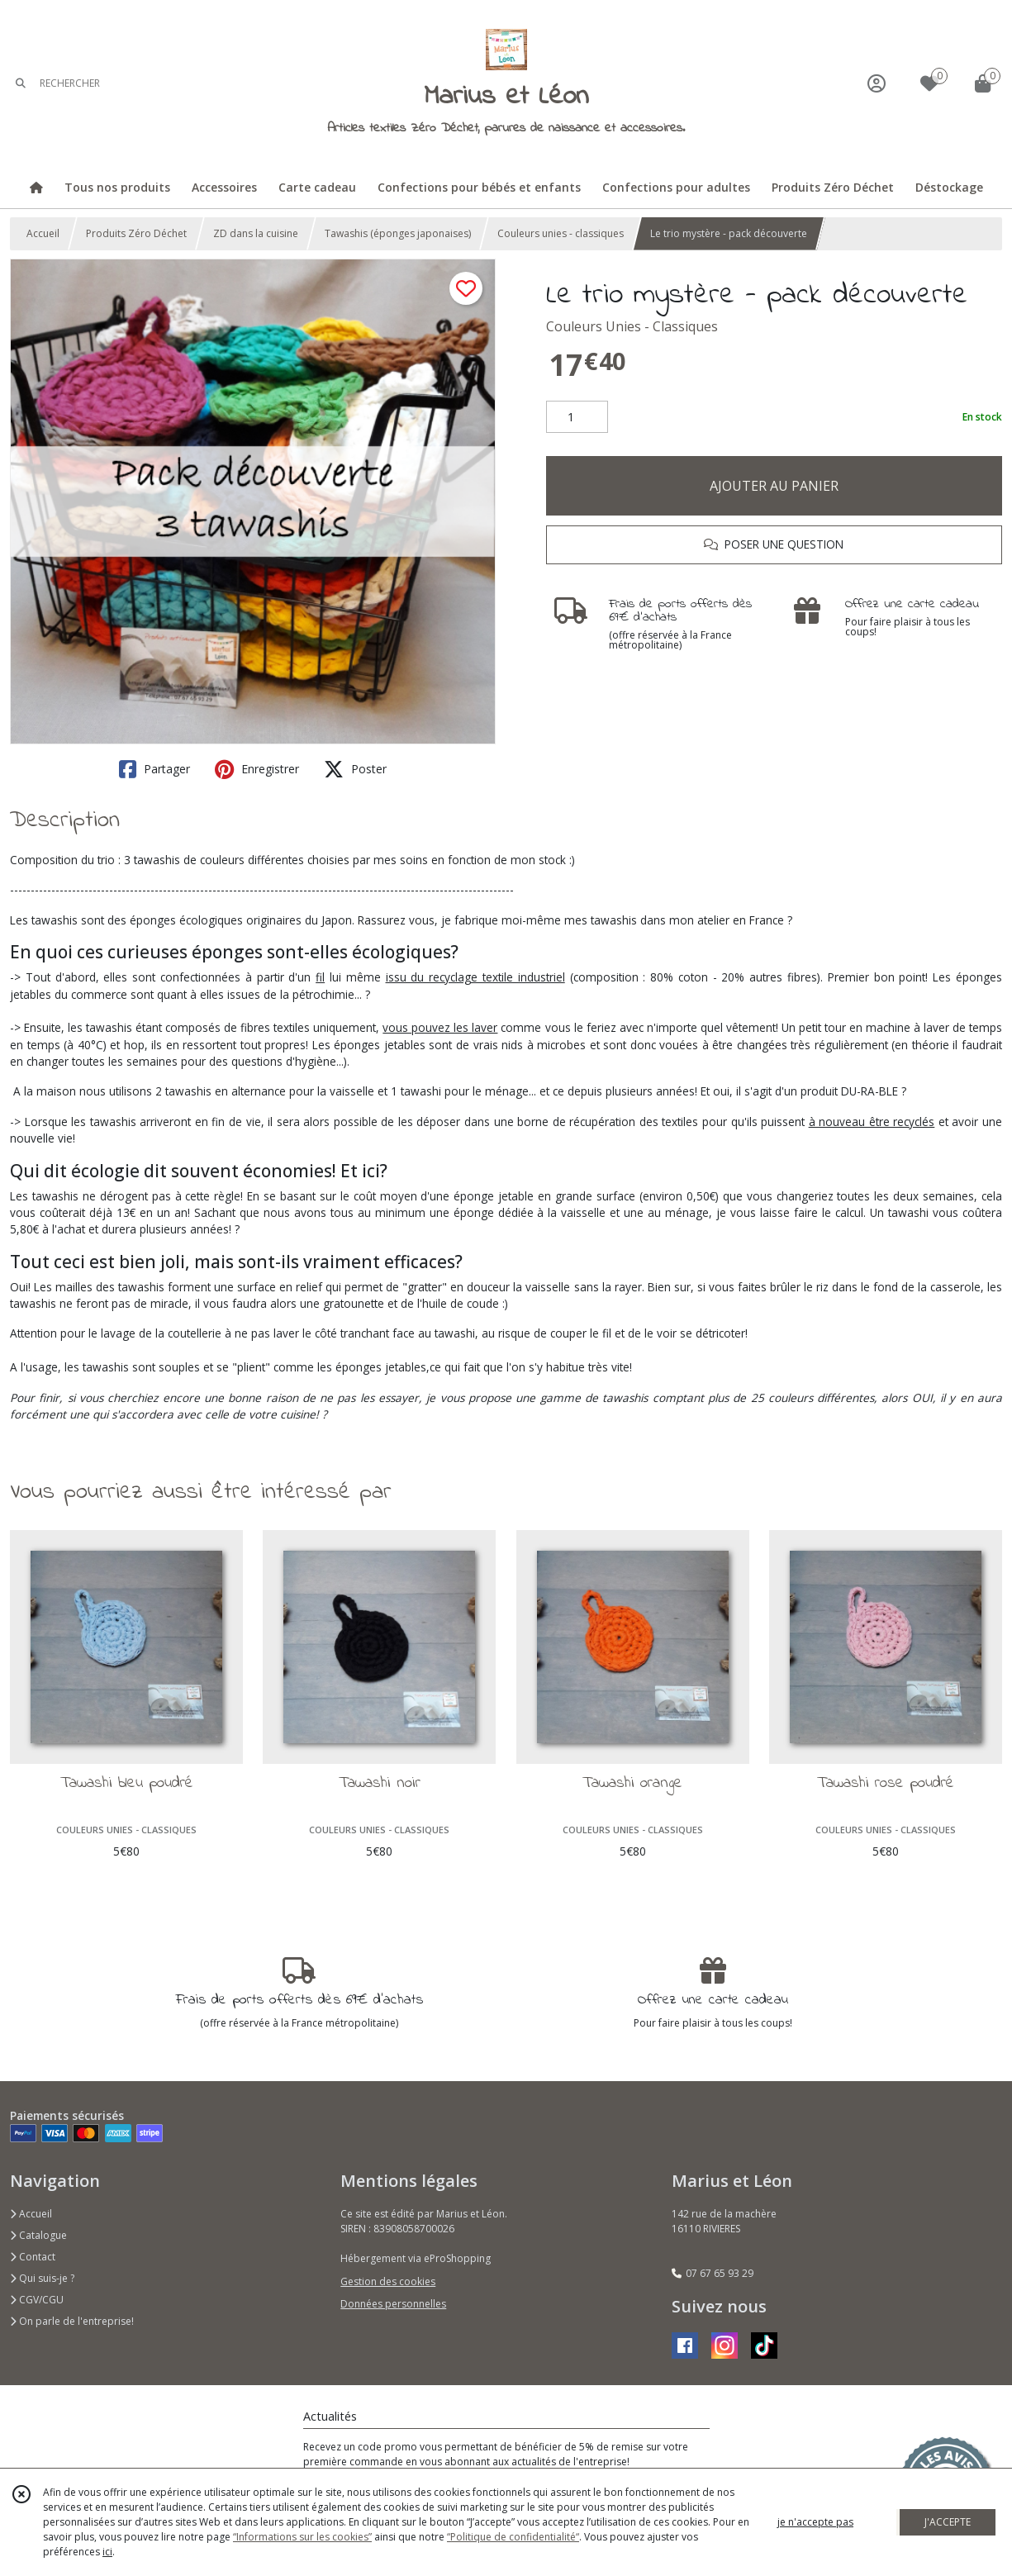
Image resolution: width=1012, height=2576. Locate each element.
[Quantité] (577, 417)
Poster (355, 769)
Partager (154, 769)
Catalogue (38, 2235)
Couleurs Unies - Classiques (632, 326)
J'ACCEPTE (947, 2522)
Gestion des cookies (387, 2281)
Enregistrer (257, 769)
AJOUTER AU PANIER (774, 486)
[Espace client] (876, 83)
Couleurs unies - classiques (560, 233)
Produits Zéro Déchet (136, 233)
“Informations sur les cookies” (302, 2537)
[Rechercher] (20, 83)
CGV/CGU (37, 2300)
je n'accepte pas (815, 2522)
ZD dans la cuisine (255, 233)
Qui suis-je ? (42, 2278)
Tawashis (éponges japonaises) (398, 233)
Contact (32, 2257)
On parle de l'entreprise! (72, 2321)
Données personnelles (393, 2304)
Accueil (42, 233)
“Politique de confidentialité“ (513, 2537)
